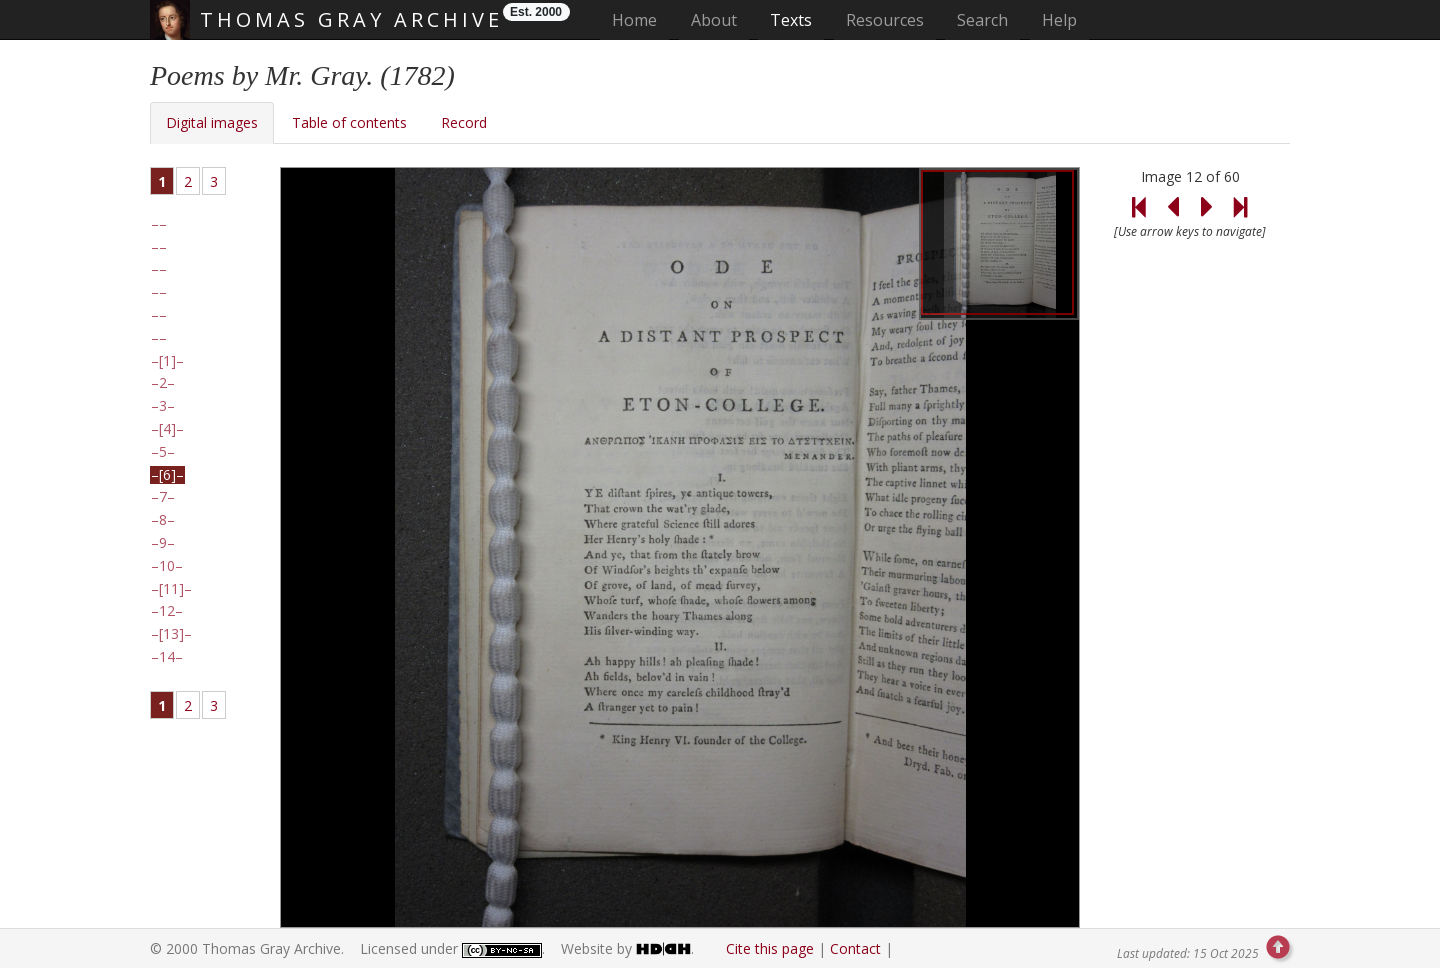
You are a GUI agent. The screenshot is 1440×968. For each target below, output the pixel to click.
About (714, 20)
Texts (791, 20)
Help (1059, 20)
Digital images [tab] (212, 122)
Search (982, 20)
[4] (167, 429)
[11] (171, 589)
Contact (855, 948)
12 (167, 611)
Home (640, 19)
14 (167, 657)
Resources (885, 20)
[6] (167, 475)
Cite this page (770, 948)
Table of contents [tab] (349, 122)
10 (167, 566)
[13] (171, 634)
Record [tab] (464, 122)
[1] (167, 361)
